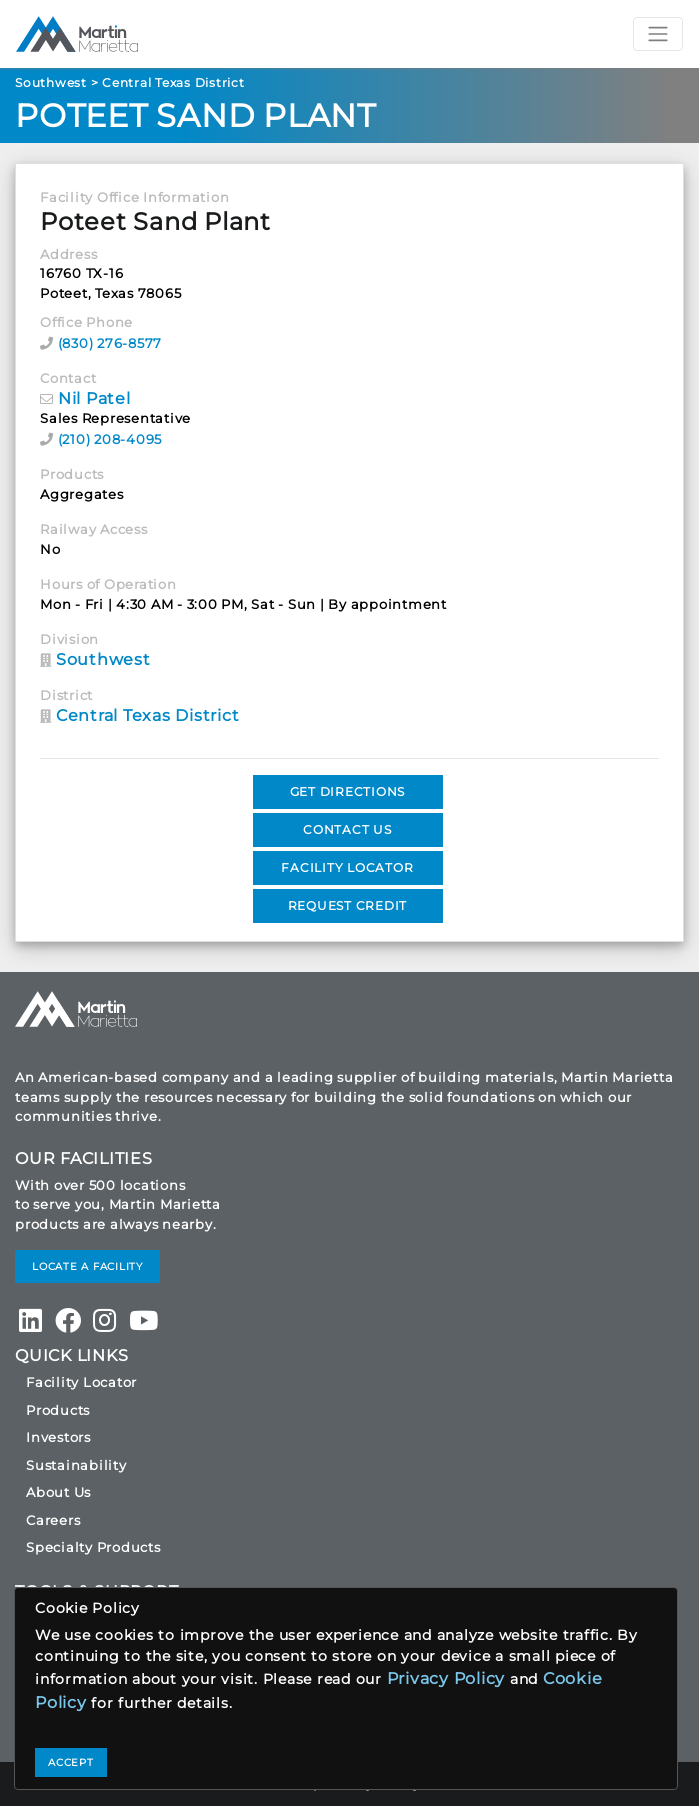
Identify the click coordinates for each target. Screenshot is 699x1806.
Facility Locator (81, 1382)
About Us (58, 1492)
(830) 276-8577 (110, 343)
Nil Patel (94, 398)
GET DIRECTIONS (348, 791)
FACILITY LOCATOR (347, 867)
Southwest (51, 82)
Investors (58, 1437)
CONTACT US (347, 829)
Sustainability (76, 1465)
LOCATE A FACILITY (87, 1266)
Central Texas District (173, 82)
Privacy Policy (446, 1678)
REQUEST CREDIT (348, 905)
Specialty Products (93, 1547)
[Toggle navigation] (658, 34)
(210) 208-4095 (110, 439)
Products (58, 1410)
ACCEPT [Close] (71, 1762)
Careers (53, 1520)
